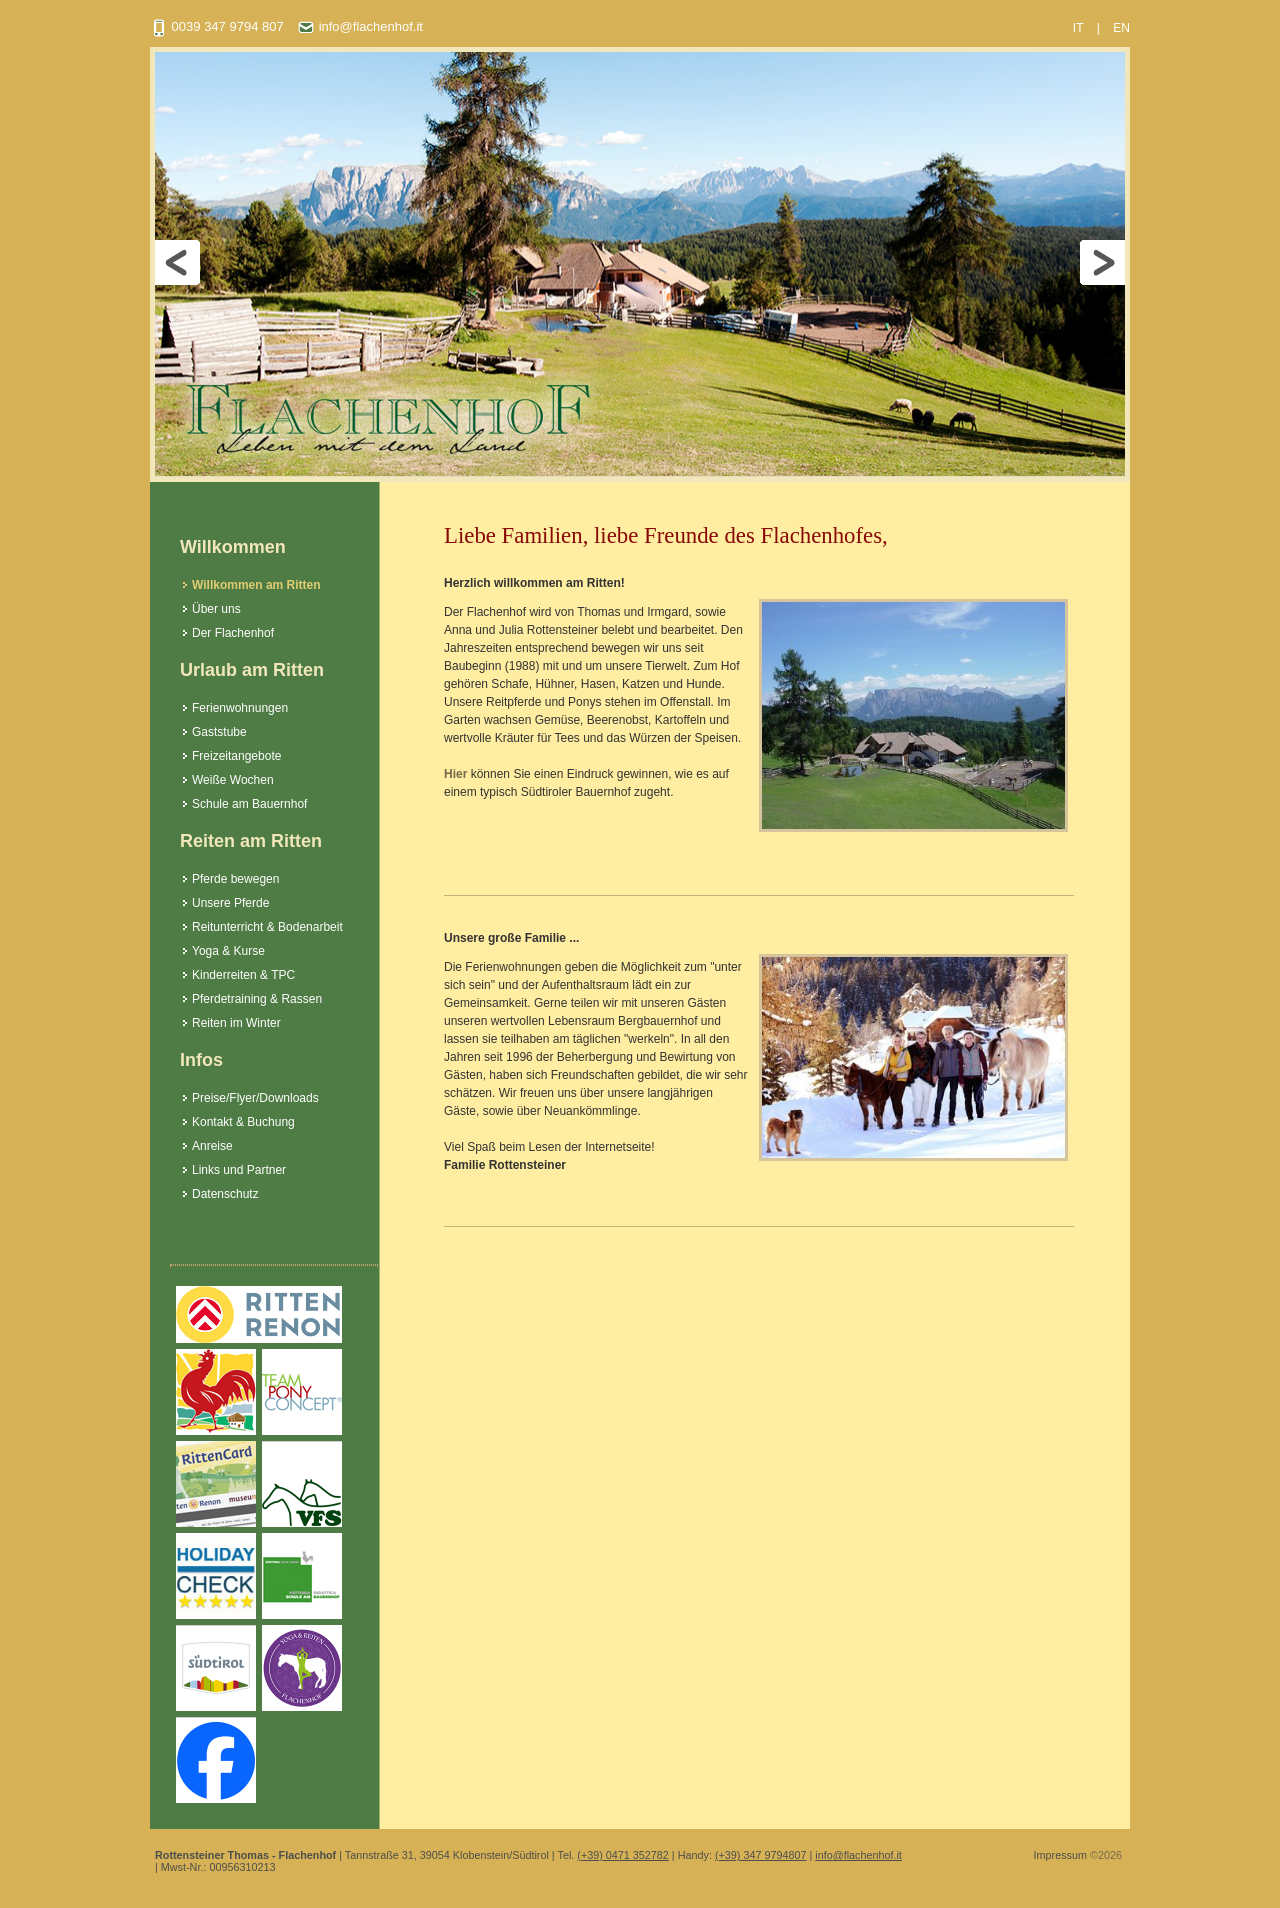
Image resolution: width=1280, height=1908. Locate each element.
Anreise (212, 1146)
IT (1078, 28)
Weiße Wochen (233, 780)
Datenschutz (225, 1194)
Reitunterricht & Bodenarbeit (267, 927)
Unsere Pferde (230, 903)
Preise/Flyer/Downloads (255, 1098)
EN (1121, 28)
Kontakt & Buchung (243, 1122)
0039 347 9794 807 (217, 26)
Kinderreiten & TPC (243, 975)
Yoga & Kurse (228, 951)
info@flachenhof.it (360, 26)
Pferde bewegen (235, 879)
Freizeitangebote (236, 756)
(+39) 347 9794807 (761, 1855)
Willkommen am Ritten (256, 585)
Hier (455, 774)
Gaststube (219, 732)
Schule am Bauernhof (249, 804)
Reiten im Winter (236, 1023)
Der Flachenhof (233, 633)
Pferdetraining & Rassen (257, 999)
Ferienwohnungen (240, 708)
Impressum (1060, 1855)
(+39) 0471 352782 (623, 1855)
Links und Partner (239, 1170)
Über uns (216, 609)
